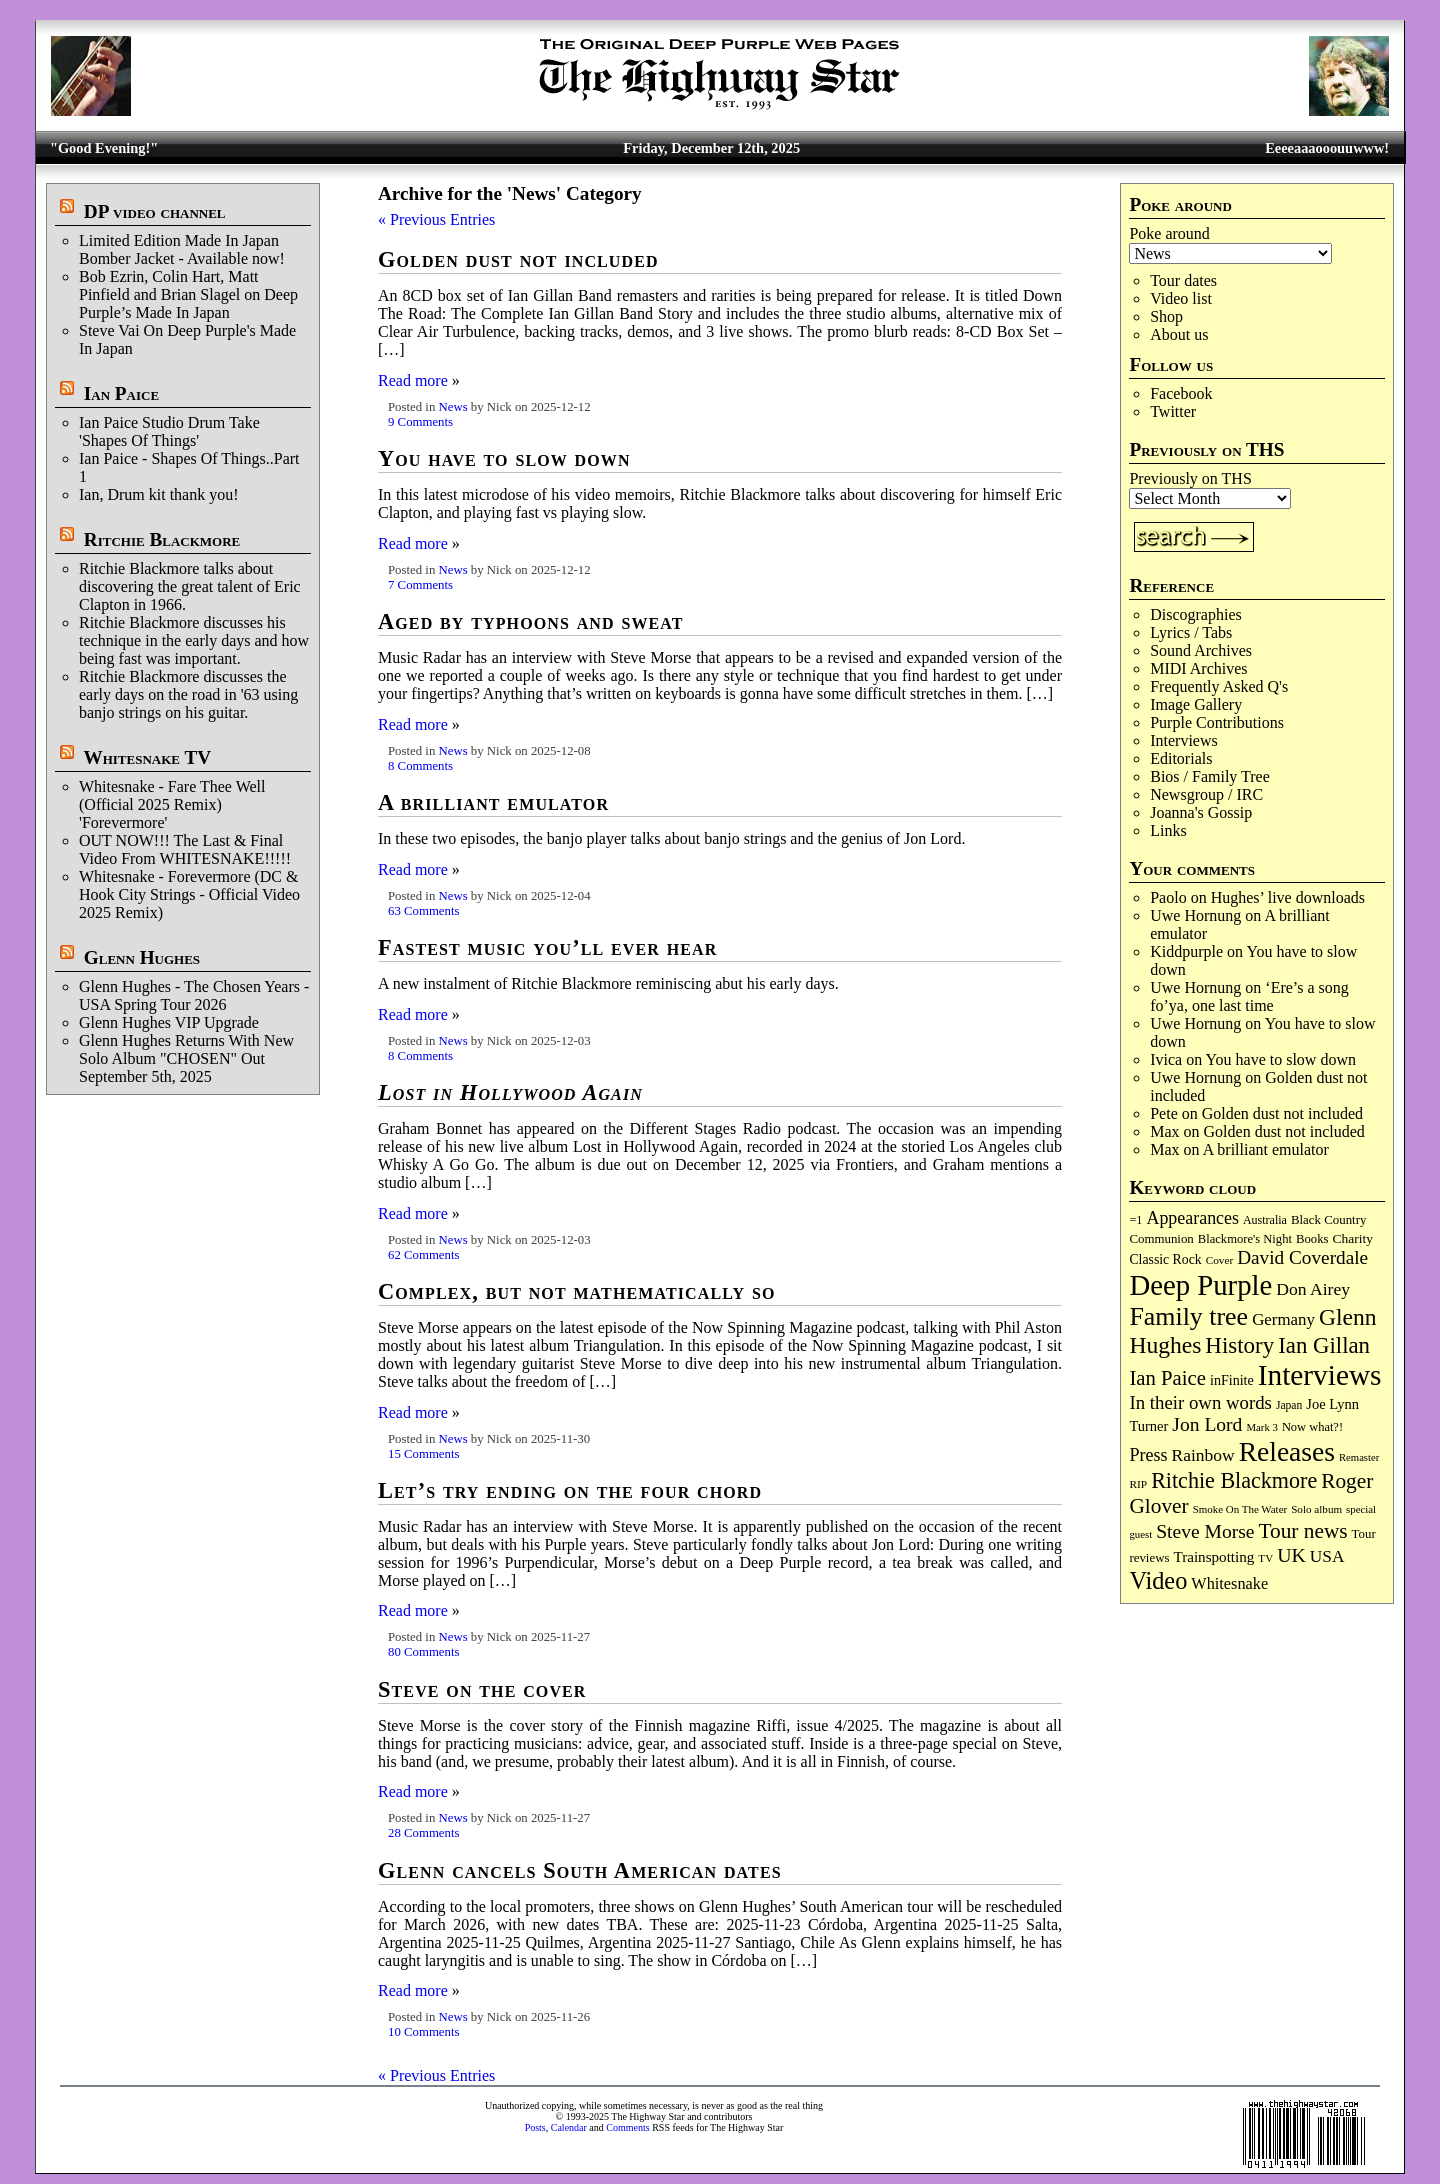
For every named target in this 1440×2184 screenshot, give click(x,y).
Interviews (1184, 740)
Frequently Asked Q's (1219, 686)
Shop (1166, 316)
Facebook (1181, 393)
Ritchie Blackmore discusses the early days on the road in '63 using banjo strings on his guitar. (188, 694)
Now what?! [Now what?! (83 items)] (1312, 1427)
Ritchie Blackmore (162, 539)
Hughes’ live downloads (1288, 897)
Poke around (1169, 233)
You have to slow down (1281, 1059)
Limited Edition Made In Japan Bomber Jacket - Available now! (182, 249)
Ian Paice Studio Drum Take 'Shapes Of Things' (169, 431)
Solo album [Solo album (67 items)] (1316, 1509)
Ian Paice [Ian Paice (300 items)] (1167, 1378)
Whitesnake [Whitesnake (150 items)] (1229, 1583)
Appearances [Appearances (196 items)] (1192, 1218)
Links (1168, 830)
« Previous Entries (436, 219)
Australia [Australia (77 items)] (1265, 1220)
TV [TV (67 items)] (1265, 1558)
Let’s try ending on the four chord (570, 1490)
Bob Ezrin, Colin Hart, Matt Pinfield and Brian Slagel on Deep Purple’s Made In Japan (188, 294)
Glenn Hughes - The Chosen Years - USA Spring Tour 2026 (194, 995)
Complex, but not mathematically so (577, 1291)
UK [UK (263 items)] (1291, 1555)
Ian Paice (121, 393)
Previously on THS (1190, 478)
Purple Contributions (1217, 722)
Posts (535, 2127)
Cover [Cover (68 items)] (1220, 1260)
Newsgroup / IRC (1206, 794)
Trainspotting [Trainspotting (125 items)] (1213, 1557)
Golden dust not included (1282, 1113)
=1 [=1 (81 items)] (1135, 1220)
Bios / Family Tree (1210, 776)
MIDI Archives (1198, 668)
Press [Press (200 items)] (1148, 1455)
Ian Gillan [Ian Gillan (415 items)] (1324, 1345)
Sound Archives (1201, 650)
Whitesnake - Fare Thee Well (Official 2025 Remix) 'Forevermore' (172, 804)
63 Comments (423, 911)
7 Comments (420, 585)
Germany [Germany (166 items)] (1283, 1319)
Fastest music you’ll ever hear (547, 947)
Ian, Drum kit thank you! (159, 494)
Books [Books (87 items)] (1312, 1239)
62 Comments (423, 1255)
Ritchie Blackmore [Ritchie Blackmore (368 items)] (1234, 1480)
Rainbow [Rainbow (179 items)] (1203, 1455)
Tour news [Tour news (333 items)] (1302, 1531)
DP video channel (155, 211)
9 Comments (420, 422)
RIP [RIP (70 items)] (1138, 1484)
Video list (1181, 298)
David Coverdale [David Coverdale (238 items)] (1302, 1257)
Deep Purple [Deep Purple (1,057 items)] (1200, 1285)
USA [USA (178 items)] (1327, 1556)
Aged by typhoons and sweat (531, 621)
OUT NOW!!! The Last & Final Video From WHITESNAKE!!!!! (185, 849)
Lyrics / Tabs (1191, 632)
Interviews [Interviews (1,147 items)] (1320, 1375)
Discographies (1196, 614)
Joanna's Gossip (1201, 812)
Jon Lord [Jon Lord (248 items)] (1207, 1424)
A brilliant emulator (1266, 1149)
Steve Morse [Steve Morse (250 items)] (1205, 1531)
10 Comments (423, 2032)
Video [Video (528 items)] (1158, 1580)
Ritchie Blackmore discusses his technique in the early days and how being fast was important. (194, 640)
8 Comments (420, 766)
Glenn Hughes (142, 957)
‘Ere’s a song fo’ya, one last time (1249, 996)
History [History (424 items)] (1239, 1345)
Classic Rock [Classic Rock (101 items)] (1165, 1259)
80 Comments (423, 1652)
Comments (627, 2127)
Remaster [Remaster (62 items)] (1359, 1457)
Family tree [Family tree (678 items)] (1188, 1316)
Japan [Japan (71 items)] (1289, 1405)
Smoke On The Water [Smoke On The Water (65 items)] (1240, 1509)
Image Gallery (1196, 704)
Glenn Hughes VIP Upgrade (169, 1022)
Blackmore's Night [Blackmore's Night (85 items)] (1245, 1239)
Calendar (569, 2127)
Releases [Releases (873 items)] (1287, 1451)
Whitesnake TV (147, 757)
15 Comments (423, 1454)
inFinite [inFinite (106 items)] (1232, 1380)
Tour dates (1183, 280)
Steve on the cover (482, 1689)
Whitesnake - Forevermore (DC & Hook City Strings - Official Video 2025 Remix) (189, 894)
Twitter (1173, 411)
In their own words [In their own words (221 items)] (1200, 1402)
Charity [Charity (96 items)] (1353, 1238)
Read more (413, 380)
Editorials (1181, 758)
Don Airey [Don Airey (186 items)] (1313, 1289)
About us (1179, 334)
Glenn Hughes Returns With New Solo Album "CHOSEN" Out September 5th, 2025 (186, 1058)
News (452, 407)
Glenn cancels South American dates (580, 1870)
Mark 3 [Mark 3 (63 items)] (1261, 1427)
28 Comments (423, 1833)
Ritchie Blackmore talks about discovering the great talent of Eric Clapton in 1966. (190, 586)
